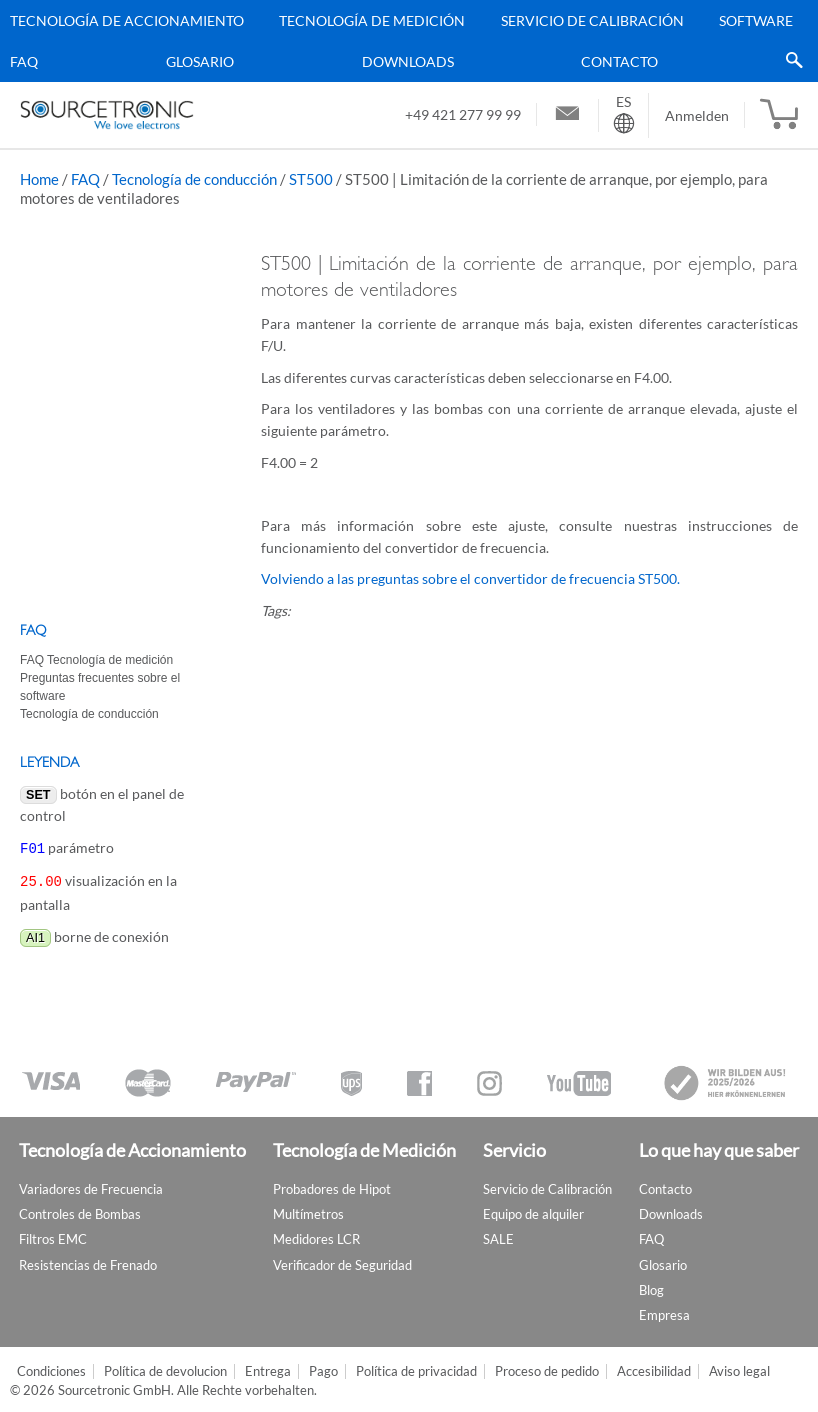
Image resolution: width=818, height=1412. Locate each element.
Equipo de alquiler (533, 1210)
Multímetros (308, 1210)
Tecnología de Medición (372, 20)
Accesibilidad (654, 1367)
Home (39, 179)
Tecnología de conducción (194, 179)
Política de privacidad (416, 1367)
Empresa (664, 1311)
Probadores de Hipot (332, 1185)
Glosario (200, 61)
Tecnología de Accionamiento (127, 20)
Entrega (268, 1367)
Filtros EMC (53, 1235)
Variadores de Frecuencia (91, 1185)
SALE (498, 1235)
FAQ (24, 61)
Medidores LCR (316, 1235)
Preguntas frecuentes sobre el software (100, 687)
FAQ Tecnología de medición (96, 660)
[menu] (401, 41)
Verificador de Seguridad (342, 1261)
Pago (323, 1367)
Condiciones (51, 1367)
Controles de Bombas (80, 1210)
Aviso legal (739, 1367)
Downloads (408, 61)
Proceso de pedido (547, 1367)
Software (756, 20)
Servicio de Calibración (592, 20)
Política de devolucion (165, 1367)
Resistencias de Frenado (88, 1261)
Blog (651, 1286)
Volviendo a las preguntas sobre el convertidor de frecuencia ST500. (470, 578)
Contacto (619, 61)
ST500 (311, 179)
